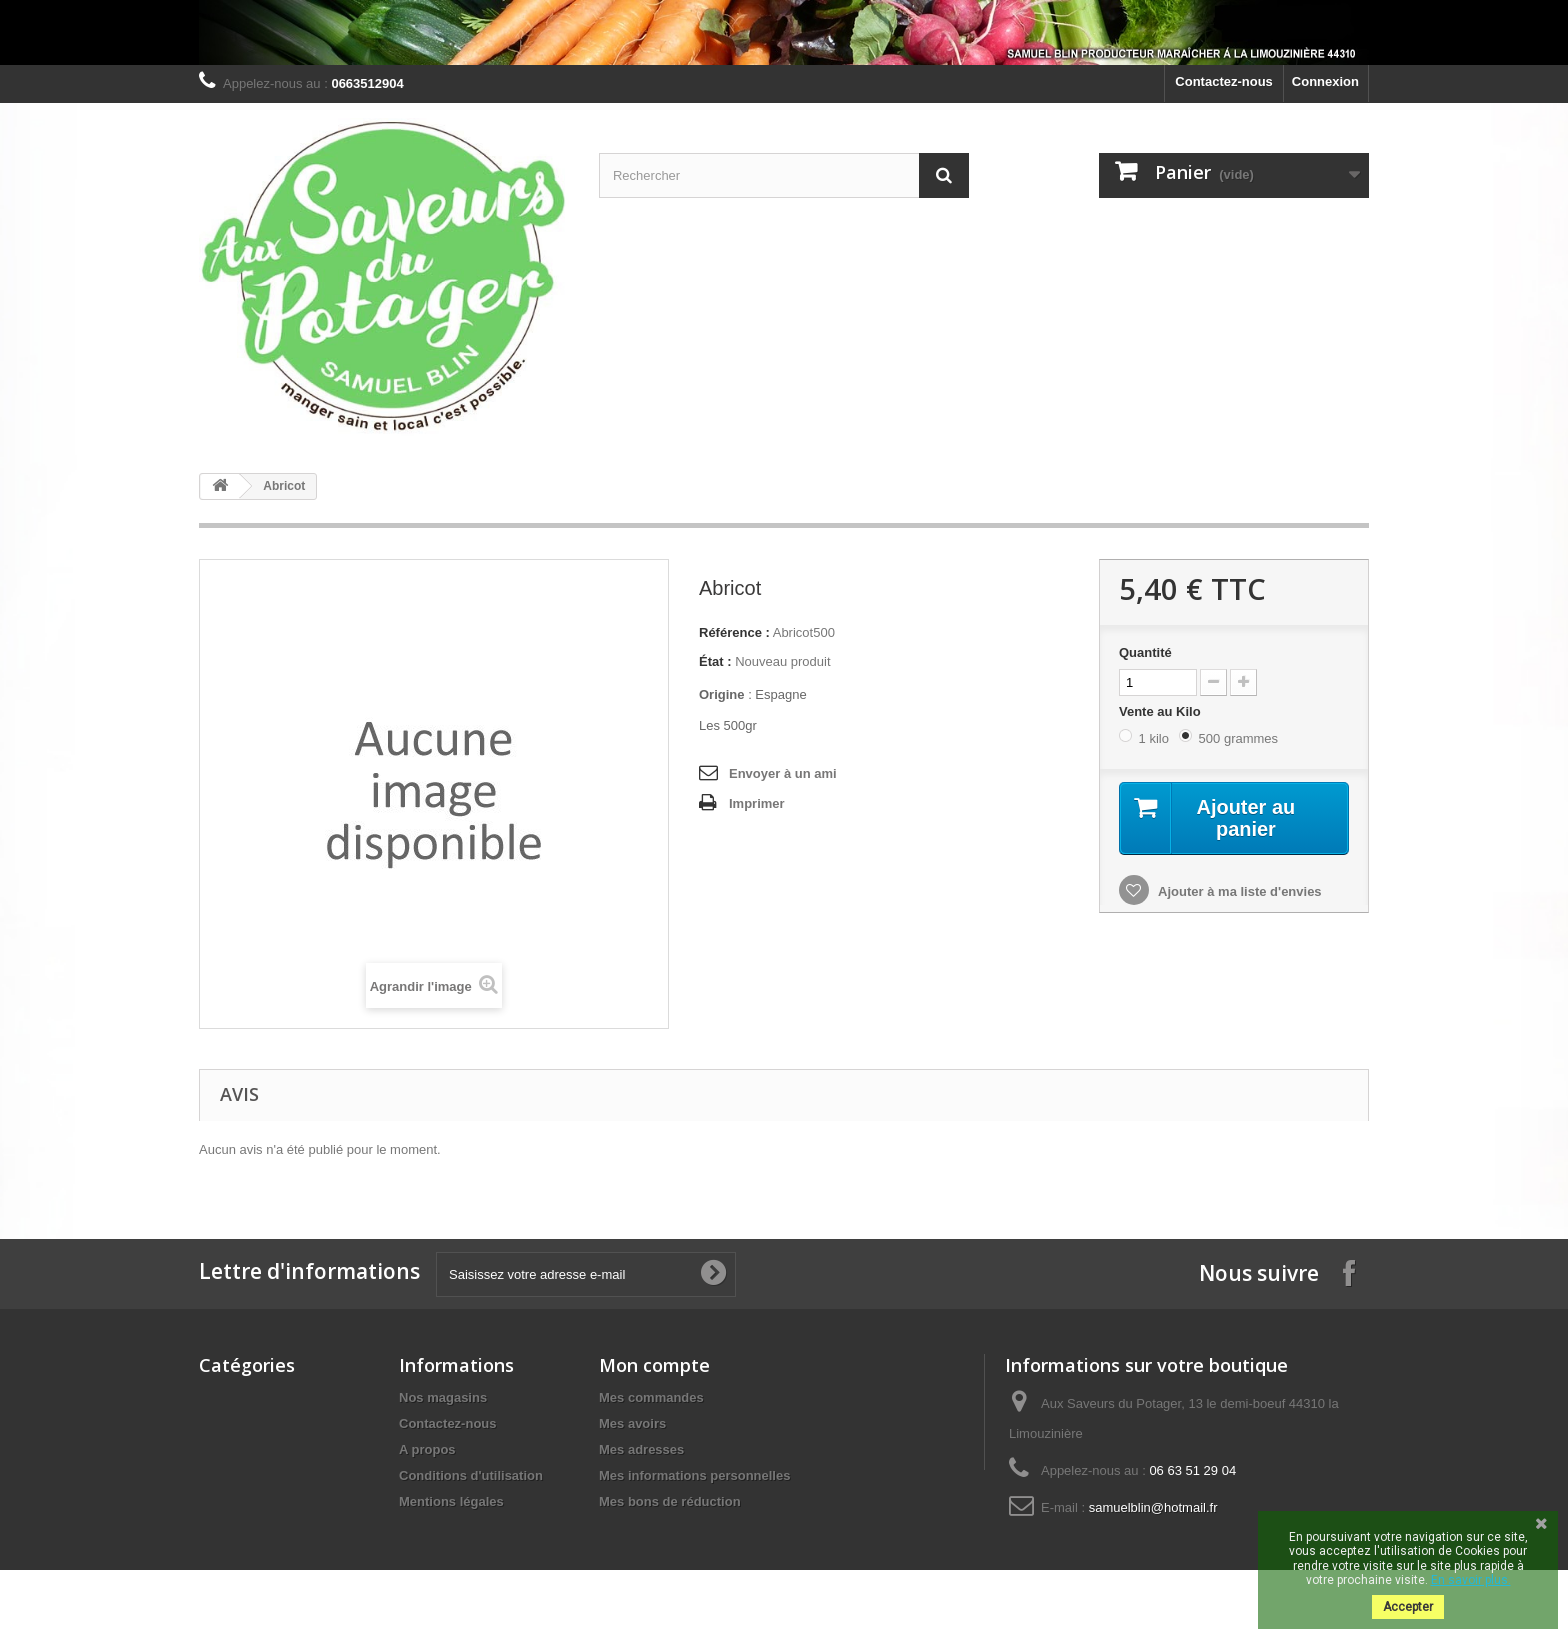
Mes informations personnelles (694, 1475)
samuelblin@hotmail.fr (1153, 1507)
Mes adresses (641, 1449)
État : (715, 661)
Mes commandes (651, 1397)
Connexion (1325, 81)
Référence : (734, 632)
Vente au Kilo (1161, 711)
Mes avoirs (632, 1423)
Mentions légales (451, 1501)
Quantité (1145, 652)
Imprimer (757, 803)
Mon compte (654, 1365)
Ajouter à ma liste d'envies (1238, 892)
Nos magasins (443, 1397)
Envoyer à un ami (783, 773)
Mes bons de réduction (670, 1501)
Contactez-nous (1224, 81)
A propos (427, 1449)
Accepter (1408, 1607)
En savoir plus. (1471, 1580)
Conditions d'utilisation (471, 1475)
